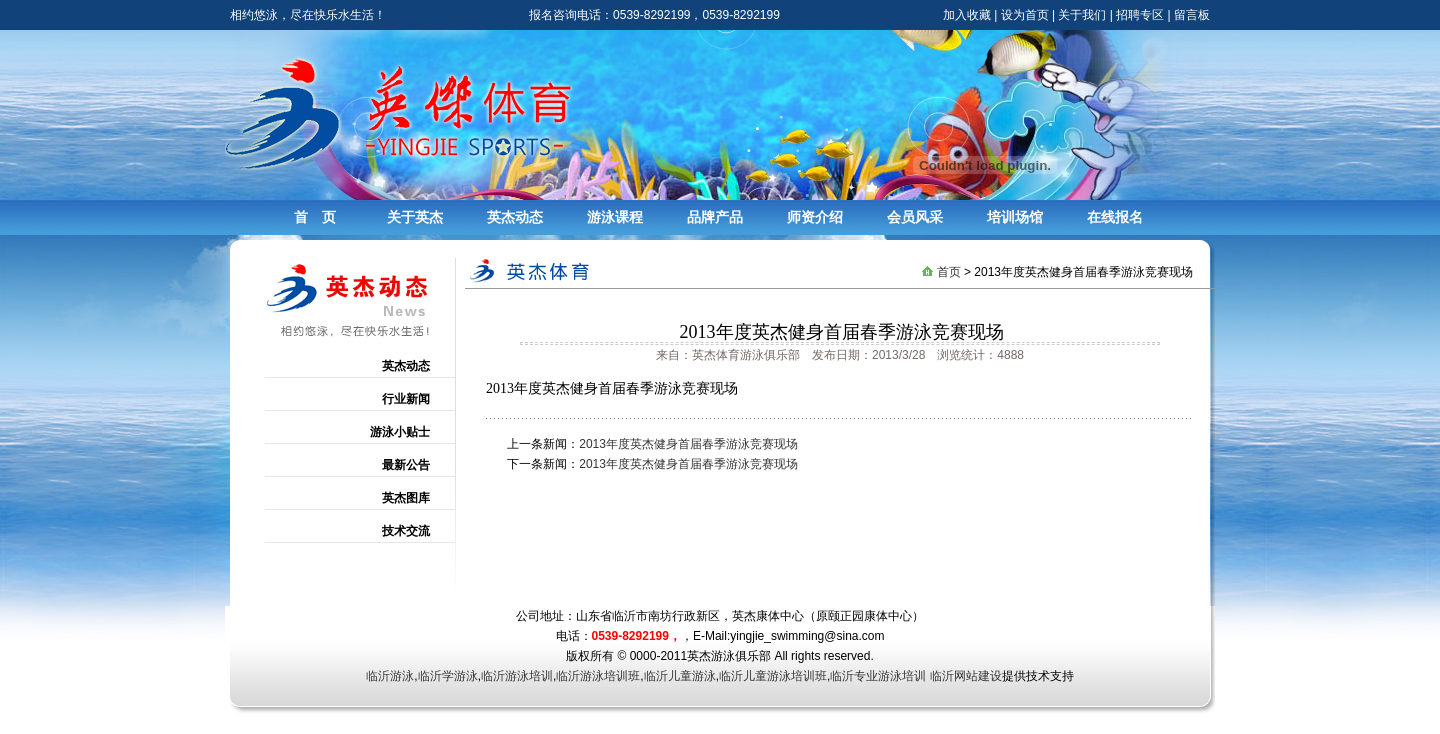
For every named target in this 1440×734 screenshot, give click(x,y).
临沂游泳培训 (517, 676)
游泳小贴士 (400, 432)
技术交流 (406, 531)
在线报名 (1115, 217)
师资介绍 (815, 217)
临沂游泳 (390, 676)
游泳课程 (615, 217)
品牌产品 (715, 217)
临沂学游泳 (448, 676)
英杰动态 (515, 217)
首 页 (315, 217)
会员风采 (915, 217)
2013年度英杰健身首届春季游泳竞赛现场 (688, 444)
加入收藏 (967, 15)
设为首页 (1025, 15)
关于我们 (1082, 15)
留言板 (1192, 15)
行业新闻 (406, 399)
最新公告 (406, 465)
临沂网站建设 (966, 676)
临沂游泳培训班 (598, 676)
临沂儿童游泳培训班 (773, 676)
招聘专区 (1140, 15)
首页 (949, 272)
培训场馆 (1015, 217)
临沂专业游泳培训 (878, 676)
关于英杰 (415, 217)
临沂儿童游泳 (680, 676)
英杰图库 (406, 498)
